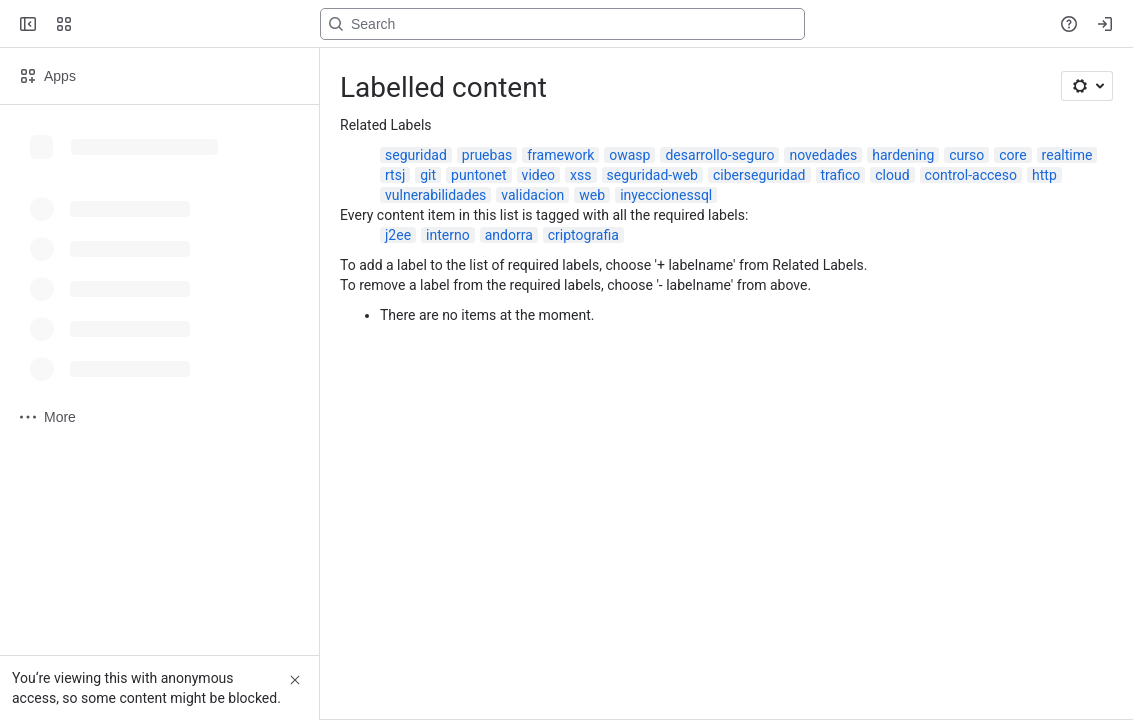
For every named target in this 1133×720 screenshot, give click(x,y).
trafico (841, 175)
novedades (823, 155)
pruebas (487, 155)
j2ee (398, 235)
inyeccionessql (666, 195)
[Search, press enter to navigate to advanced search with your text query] (562, 24)
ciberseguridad (759, 175)
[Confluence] (92, 24)
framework (560, 155)
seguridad (416, 155)
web (592, 195)
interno (448, 235)
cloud (892, 175)
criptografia (583, 235)
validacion (532, 195)
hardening (903, 155)
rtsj (395, 175)
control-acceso (971, 175)
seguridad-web (652, 175)
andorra (509, 235)
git (428, 175)
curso (966, 155)
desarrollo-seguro (719, 155)
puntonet (478, 175)
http (1044, 175)
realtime (1067, 155)
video (539, 175)
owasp (629, 155)
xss (580, 175)
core (1012, 155)
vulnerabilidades (435, 195)
